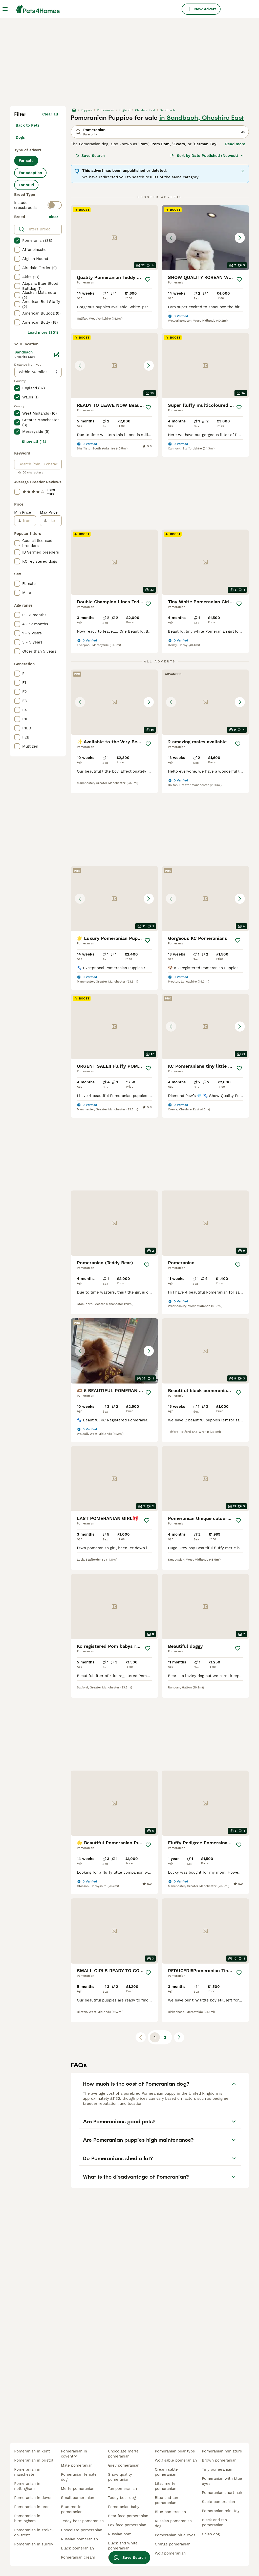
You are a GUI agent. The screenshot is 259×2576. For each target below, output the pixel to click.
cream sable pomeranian (166, 2472)
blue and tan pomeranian (166, 2500)
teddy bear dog (122, 2497)
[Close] (243, 171)
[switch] (55, 205)
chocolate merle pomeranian (123, 2454)
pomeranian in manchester (27, 2472)
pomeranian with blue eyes (222, 2481)
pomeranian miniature (222, 2451)
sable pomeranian (218, 2501)
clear (53, 216)
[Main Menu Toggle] (5, 9)
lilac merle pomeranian (165, 2486)
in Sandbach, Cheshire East (201, 117)
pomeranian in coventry (74, 2454)
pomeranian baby (123, 2507)
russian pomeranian (79, 2539)
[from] (28, 521)
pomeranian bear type (175, 2451)
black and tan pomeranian (214, 2522)
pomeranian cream (78, 2557)
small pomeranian (77, 2497)
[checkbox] (17, 240)
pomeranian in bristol (33, 2460)
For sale (26, 160)
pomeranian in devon (33, 2497)
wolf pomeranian (170, 2553)
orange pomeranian (172, 2544)
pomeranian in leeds (33, 2507)
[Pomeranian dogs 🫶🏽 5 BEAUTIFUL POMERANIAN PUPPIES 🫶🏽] (114, 1351)
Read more (235, 144)
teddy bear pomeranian (82, 2521)
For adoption (30, 173)
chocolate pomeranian (81, 2530)
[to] (54, 521)
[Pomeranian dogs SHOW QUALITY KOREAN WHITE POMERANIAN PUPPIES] (205, 237)
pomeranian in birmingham (27, 2518)
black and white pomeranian (123, 2545)
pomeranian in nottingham (27, 2486)
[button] (205, 237)
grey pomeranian (123, 2465)
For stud (26, 185)
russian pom (120, 2534)
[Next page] (179, 2037)
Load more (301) (43, 332)
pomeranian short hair (222, 2492)
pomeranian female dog (79, 2477)
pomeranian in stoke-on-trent (34, 2532)
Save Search (90, 155)
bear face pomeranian (128, 2516)
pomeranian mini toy (221, 2511)
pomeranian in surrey (33, 2544)
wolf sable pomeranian (176, 2460)
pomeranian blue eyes (175, 2535)
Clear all (50, 114)
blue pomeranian (170, 2512)
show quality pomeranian (120, 2477)
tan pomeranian (122, 2488)
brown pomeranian (219, 2460)
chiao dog (211, 2534)
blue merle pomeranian (71, 2509)
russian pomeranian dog (173, 2523)
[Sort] (207, 156)
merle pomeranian (77, 2488)
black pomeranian (77, 2548)
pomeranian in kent (32, 2451)
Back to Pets (27, 125)
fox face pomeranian (127, 2525)
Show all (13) (34, 441)
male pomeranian (77, 2465)
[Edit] (57, 355)
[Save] (148, 279)
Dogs (20, 137)
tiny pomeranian (217, 2469)
